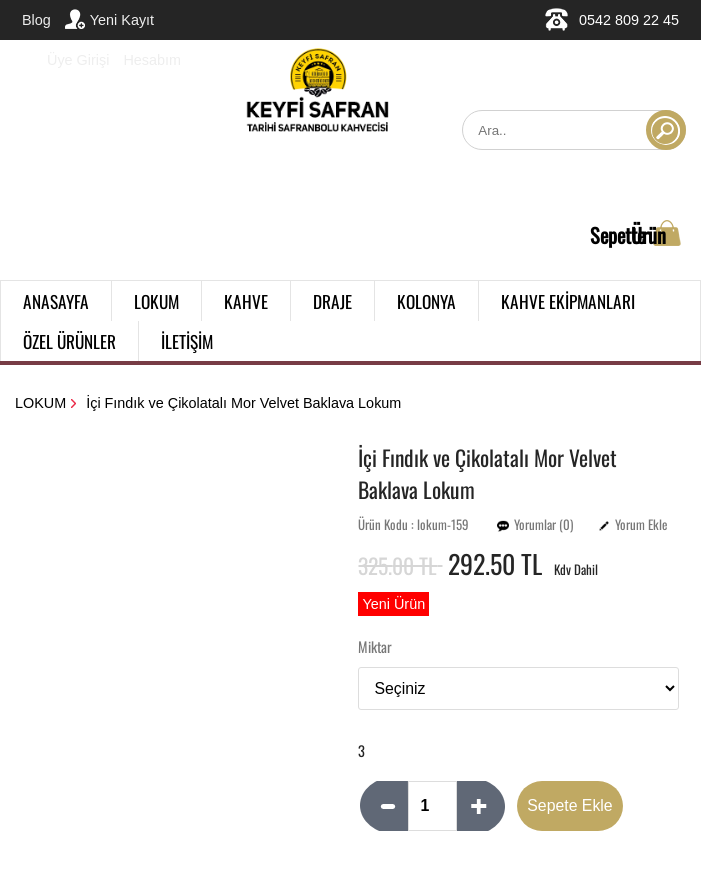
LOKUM (156, 301)
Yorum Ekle (641, 524)
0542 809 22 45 (611, 19)
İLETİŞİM (187, 341)
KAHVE (246, 301)
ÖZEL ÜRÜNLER (69, 341)
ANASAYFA (56, 301)
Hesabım (152, 60)
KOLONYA (426, 301)
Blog (36, 20)
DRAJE (332, 301)
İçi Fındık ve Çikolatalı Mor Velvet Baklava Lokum (243, 403)
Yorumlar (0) (543, 524)
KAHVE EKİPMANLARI (568, 301)
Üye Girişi (65, 58)
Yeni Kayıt (109, 19)
